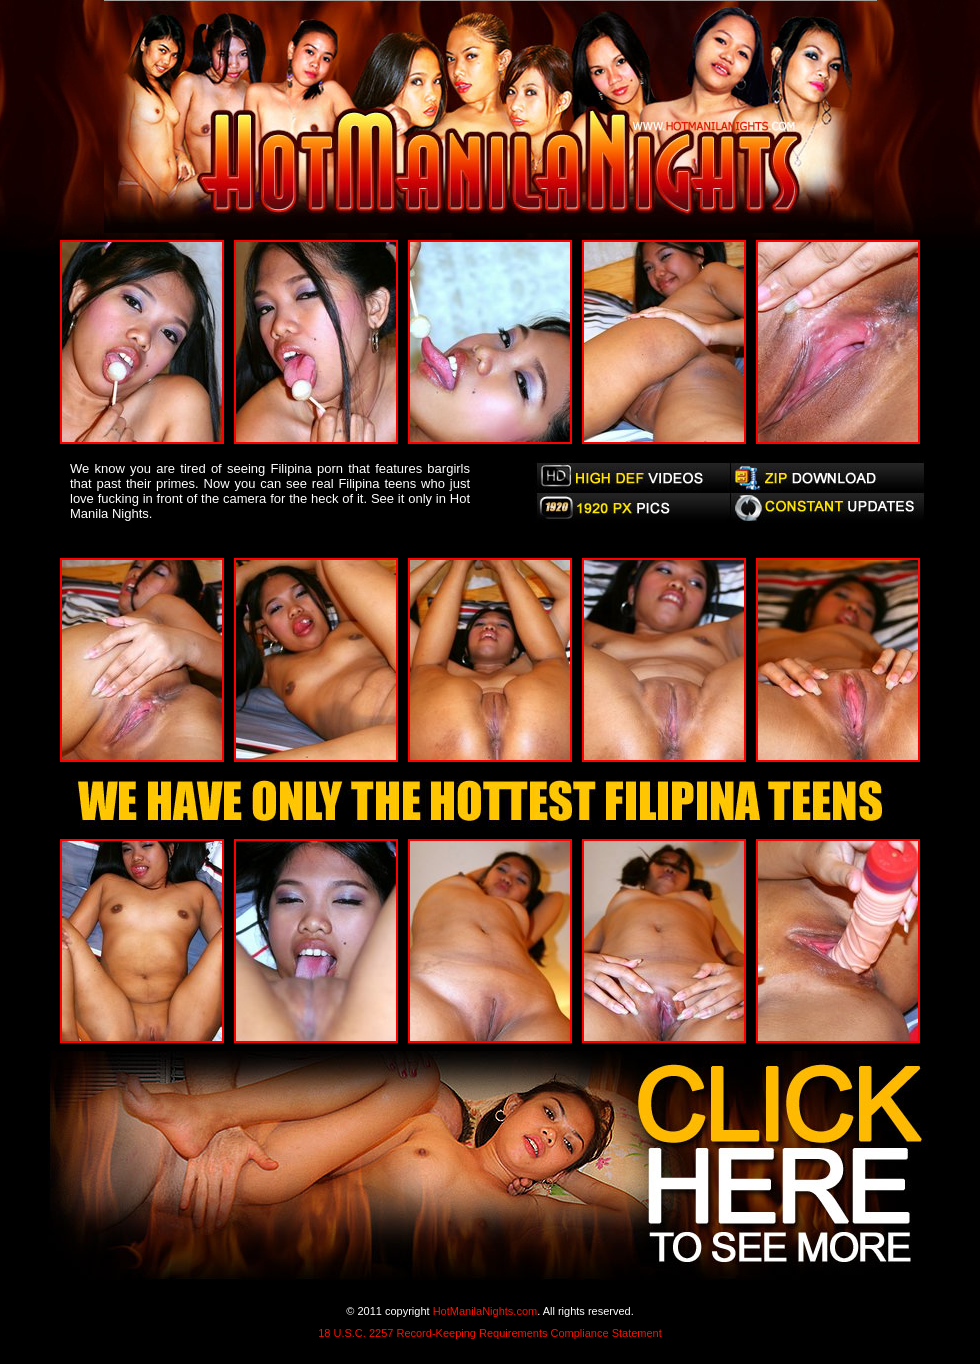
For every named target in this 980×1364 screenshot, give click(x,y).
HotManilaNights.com (485, 1311)
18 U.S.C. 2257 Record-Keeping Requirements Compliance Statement (490, 1333)
